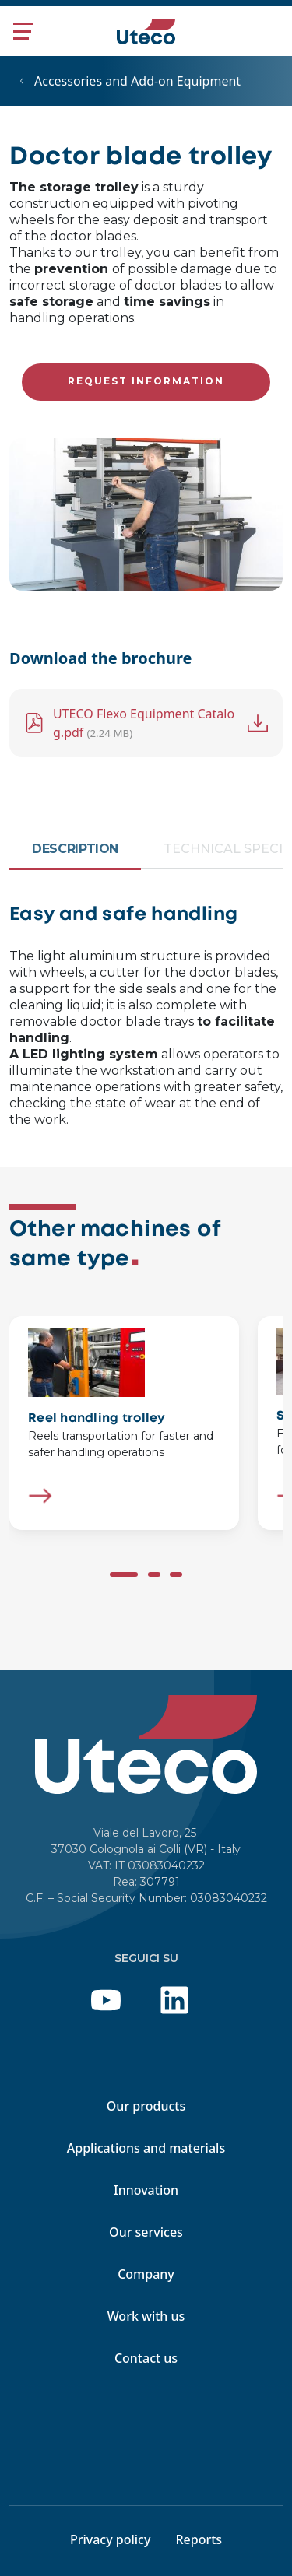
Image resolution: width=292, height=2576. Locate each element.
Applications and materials (146, 2148)
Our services (146, 2232)
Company (146, 2274)
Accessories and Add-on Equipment (137, 81)
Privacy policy (110, 2539)
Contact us (146, 2358)
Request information (146, 381)
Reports (198, 2539)
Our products (146, 2105)
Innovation (146, 2190)
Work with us (146, 2316)
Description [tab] (75, 848)
